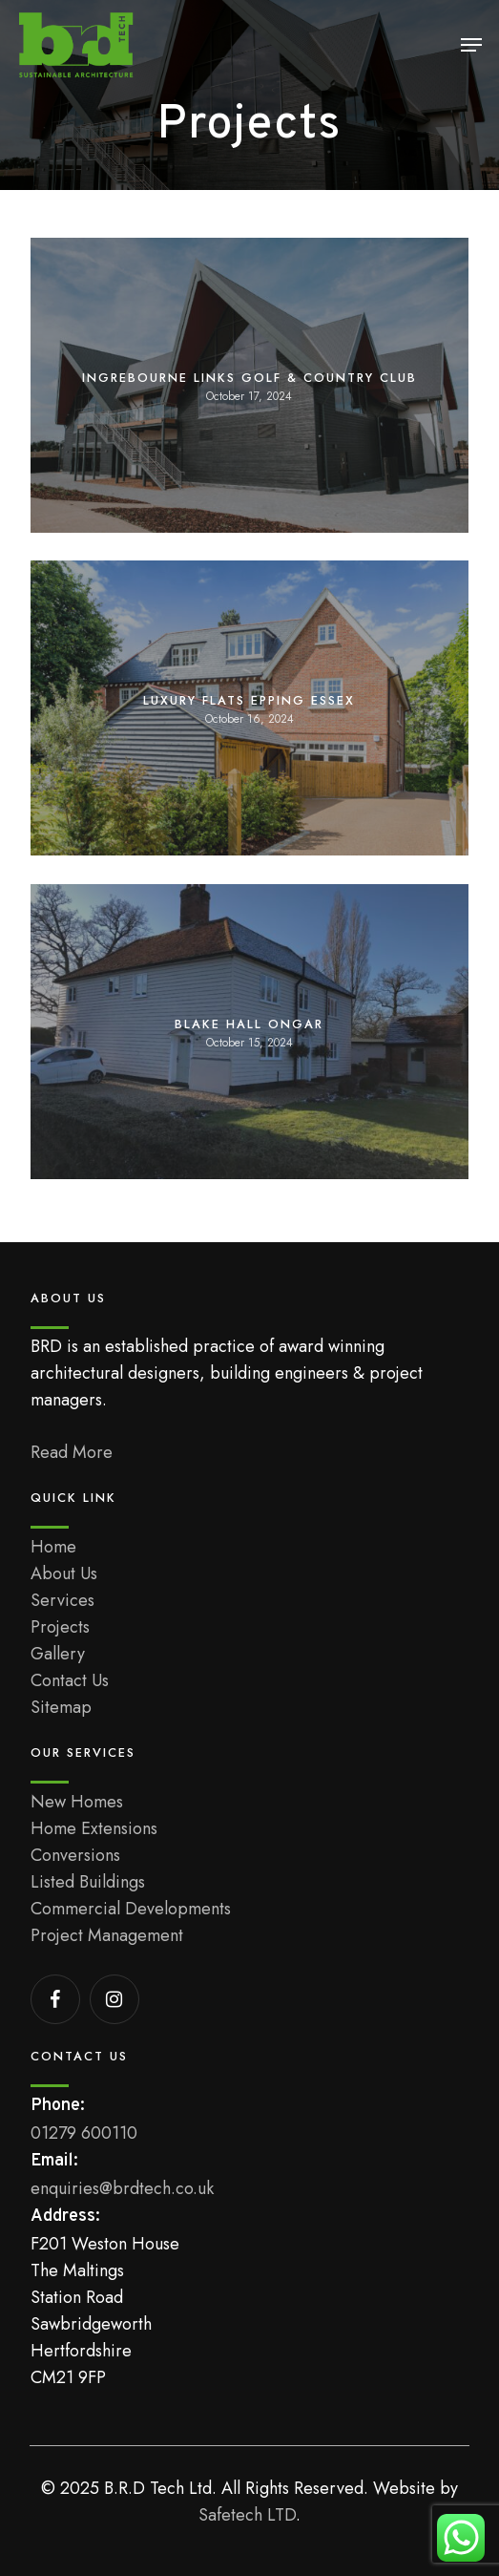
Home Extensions (94, 1828)
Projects (60, 1627)
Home (53, 1546)
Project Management (107, 1935)
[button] (471, 44)
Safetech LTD (247, 2514)
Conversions (75, 1855)
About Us (64, 1573)
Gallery (58, 1653)
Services (62, 1600)
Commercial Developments (131, 1908)
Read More (72, 1452)
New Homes (77, 1801)
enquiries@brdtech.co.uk (122, 2188)
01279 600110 (84, 2133)
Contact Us (70, 1680)
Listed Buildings (88, 1881)
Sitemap (61, 1707)
